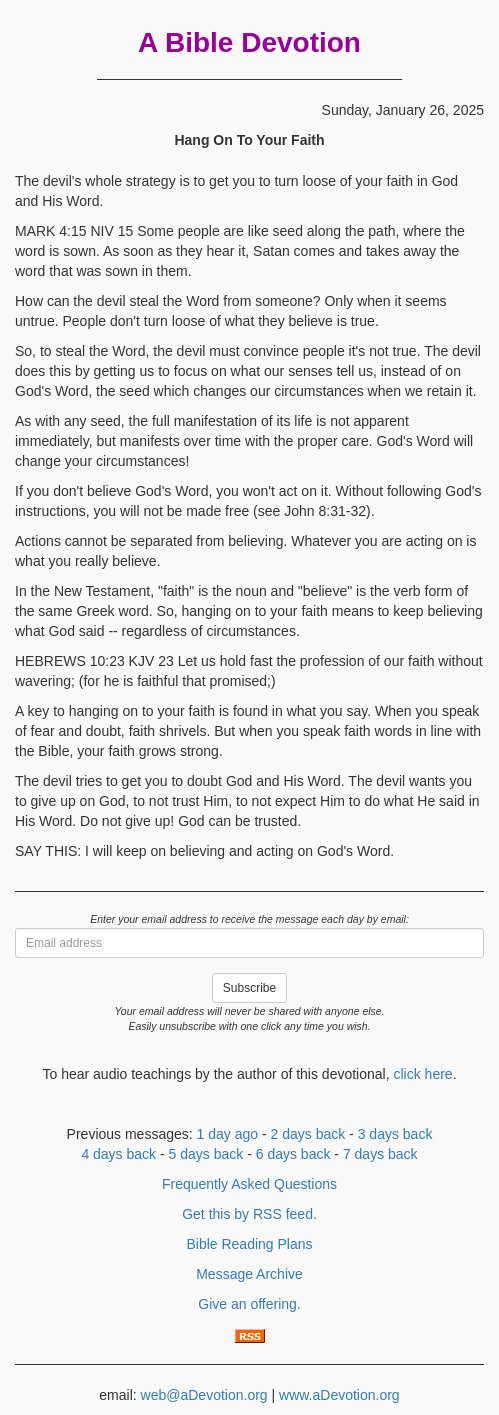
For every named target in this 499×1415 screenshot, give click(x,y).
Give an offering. (249, 1304)
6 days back (293, 1154)
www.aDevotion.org (339, 1395)
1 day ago (228, 1134)
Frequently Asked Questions (249, 1184)
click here (422, 1074)
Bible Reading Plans (249, 1244)
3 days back (395, 1134)
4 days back (118, 1154)
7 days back (380, 1154)
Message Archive (249, 1274)
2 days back (308, 1134)
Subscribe (249, 988)
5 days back (206, 1154)
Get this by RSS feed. (249, 1214)
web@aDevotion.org (204, 1395)
